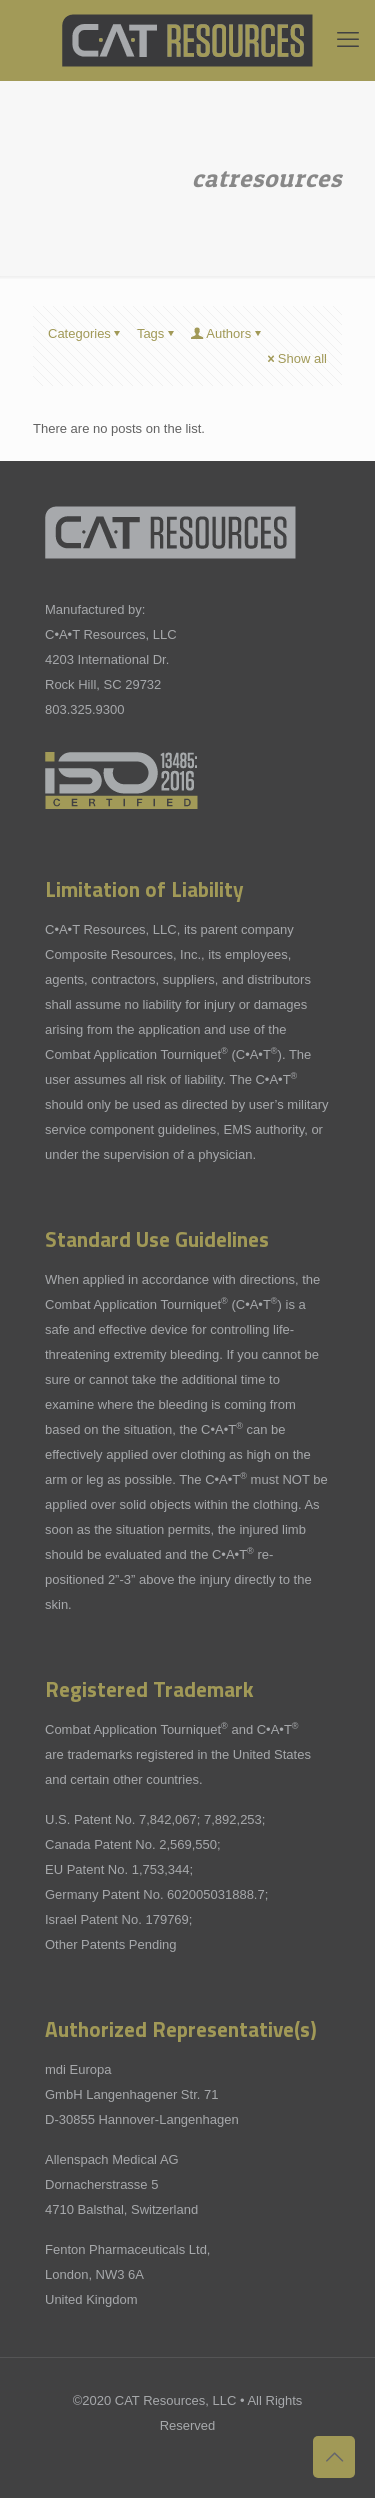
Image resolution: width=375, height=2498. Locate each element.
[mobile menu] (348, 40)
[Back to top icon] (334, 2457)
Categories (86, 333)
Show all (296, 358)
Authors (227, 333)
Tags (157, 333)
